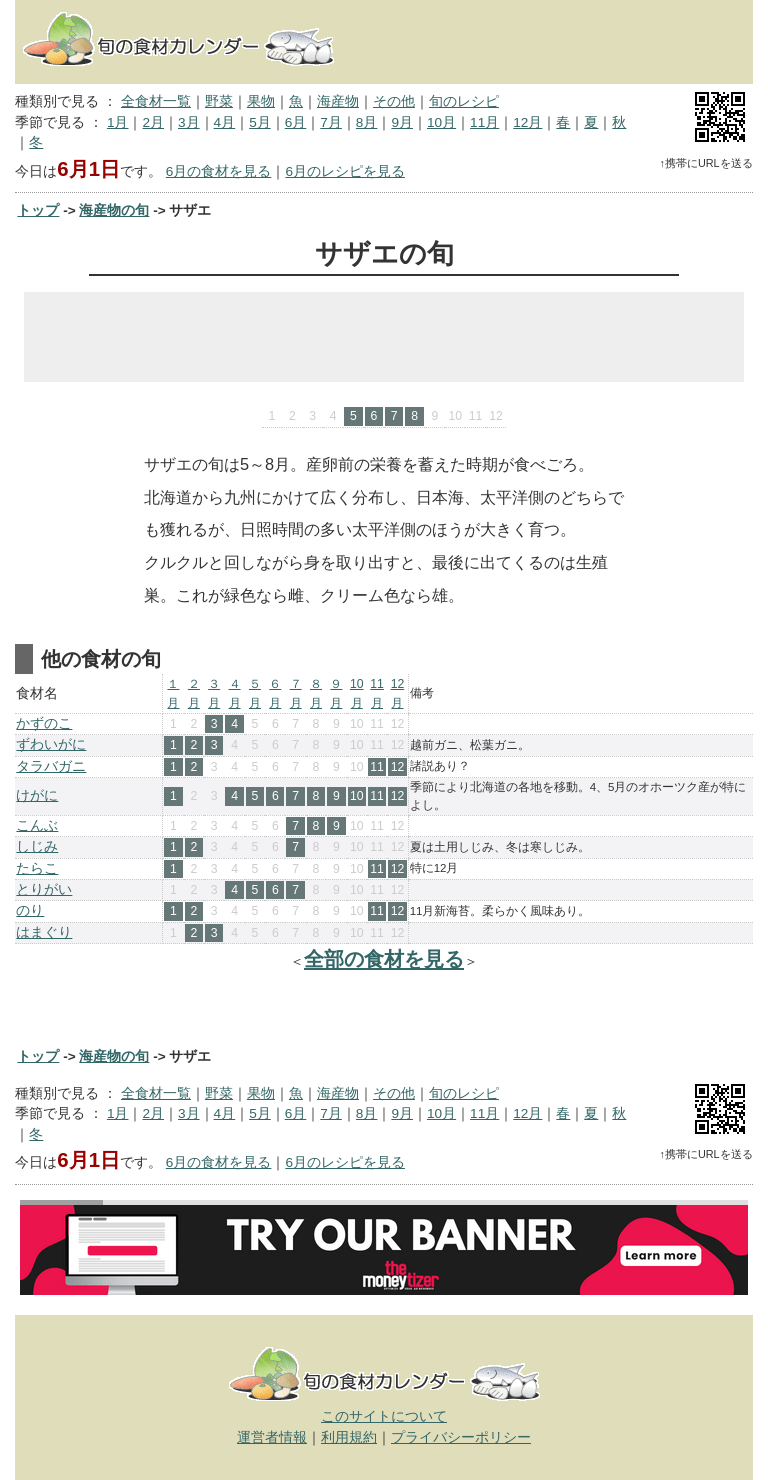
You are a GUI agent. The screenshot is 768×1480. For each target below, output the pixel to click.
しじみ (37, 846)
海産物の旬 (114, 210)
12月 (527, 122)
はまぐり (44, 932)
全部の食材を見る (384, 959)
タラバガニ (51, 766)
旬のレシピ (464, 101)
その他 (394, 101)
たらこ (37, 868)
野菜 (219, 101)
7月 (331, 122)
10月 (441, 122)
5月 (260, 122)
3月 (189, 122)
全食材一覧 (156, 101)
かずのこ (44, 723)
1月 (118, 122)
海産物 (338, 101)
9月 (402, 122)
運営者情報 (272, 1437)
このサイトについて (384, 1416)
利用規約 (349, 1437)
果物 (261, 101)
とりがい (44, 889)
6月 (296, 122)
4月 (225, 122)
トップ (38, 210)
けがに (37, 795)
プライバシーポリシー (461, 1437)
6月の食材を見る (219, 171)
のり (30, 910)
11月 (484, 122)
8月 (367, 122)
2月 (153, 122)
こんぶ (37, 825)
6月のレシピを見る (345, 171)
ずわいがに (51, 744)
